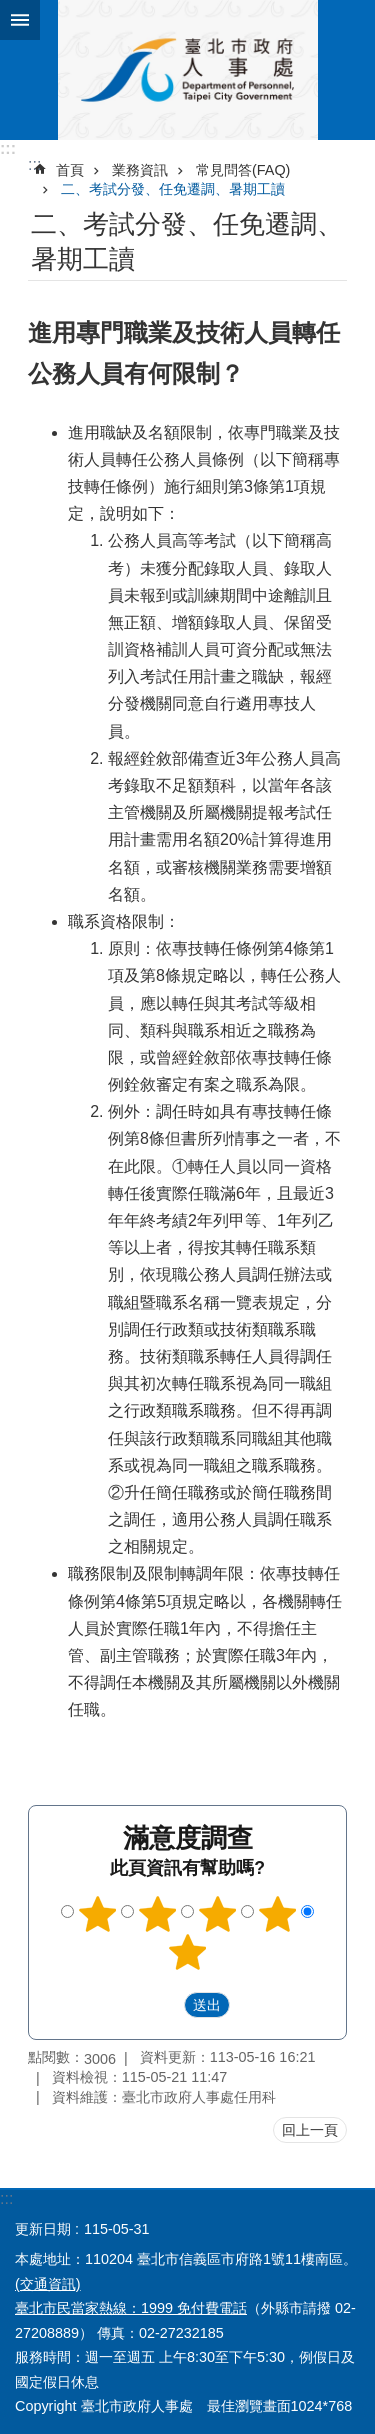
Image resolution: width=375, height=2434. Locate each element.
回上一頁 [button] (310, 2130)
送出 (165, 2005)
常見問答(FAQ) (243, 170)
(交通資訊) (48, 2284)
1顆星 (98, 1914)
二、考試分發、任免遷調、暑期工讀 (173, 189)
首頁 (70, 170)
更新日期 (43, 2229)
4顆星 (277, 1914)
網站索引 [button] (20, 20)
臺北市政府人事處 (187, 70)
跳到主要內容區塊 (10, 10)
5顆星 (188, 1952)
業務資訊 (140, 170)
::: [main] (34, 164)
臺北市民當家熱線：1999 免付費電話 (131, 2308)
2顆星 (158, 1914)
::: (8, 148)
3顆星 (217, 1914)
